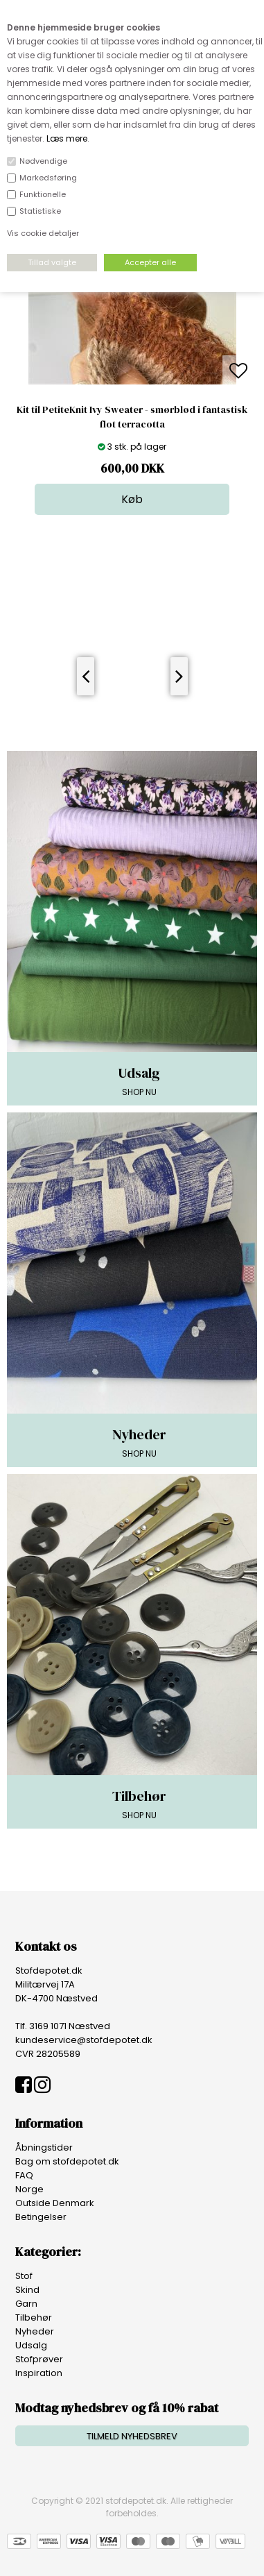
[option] (132, 371)
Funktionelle (42, 194)
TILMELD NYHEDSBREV (132, 2436)
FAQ (24, 2175)
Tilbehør (33, 2317)
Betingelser (41, 2216)
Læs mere (66, 138)
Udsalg (31, 2345)
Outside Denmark (54, 2203)
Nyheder (34, 2331)
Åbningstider (44, 2147)
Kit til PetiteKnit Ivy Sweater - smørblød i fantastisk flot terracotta (132, 416)
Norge (29, 2189)
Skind (27, 2289)
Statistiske (40, 211)
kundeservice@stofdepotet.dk (83, 2040)
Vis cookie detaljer (43, 233)
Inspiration (38, 2373)
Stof (24, 2275)
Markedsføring (48, 177)
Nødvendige (43, 161)
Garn (26, 2303)
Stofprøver (39, 2359)
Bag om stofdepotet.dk (67, 2161)
